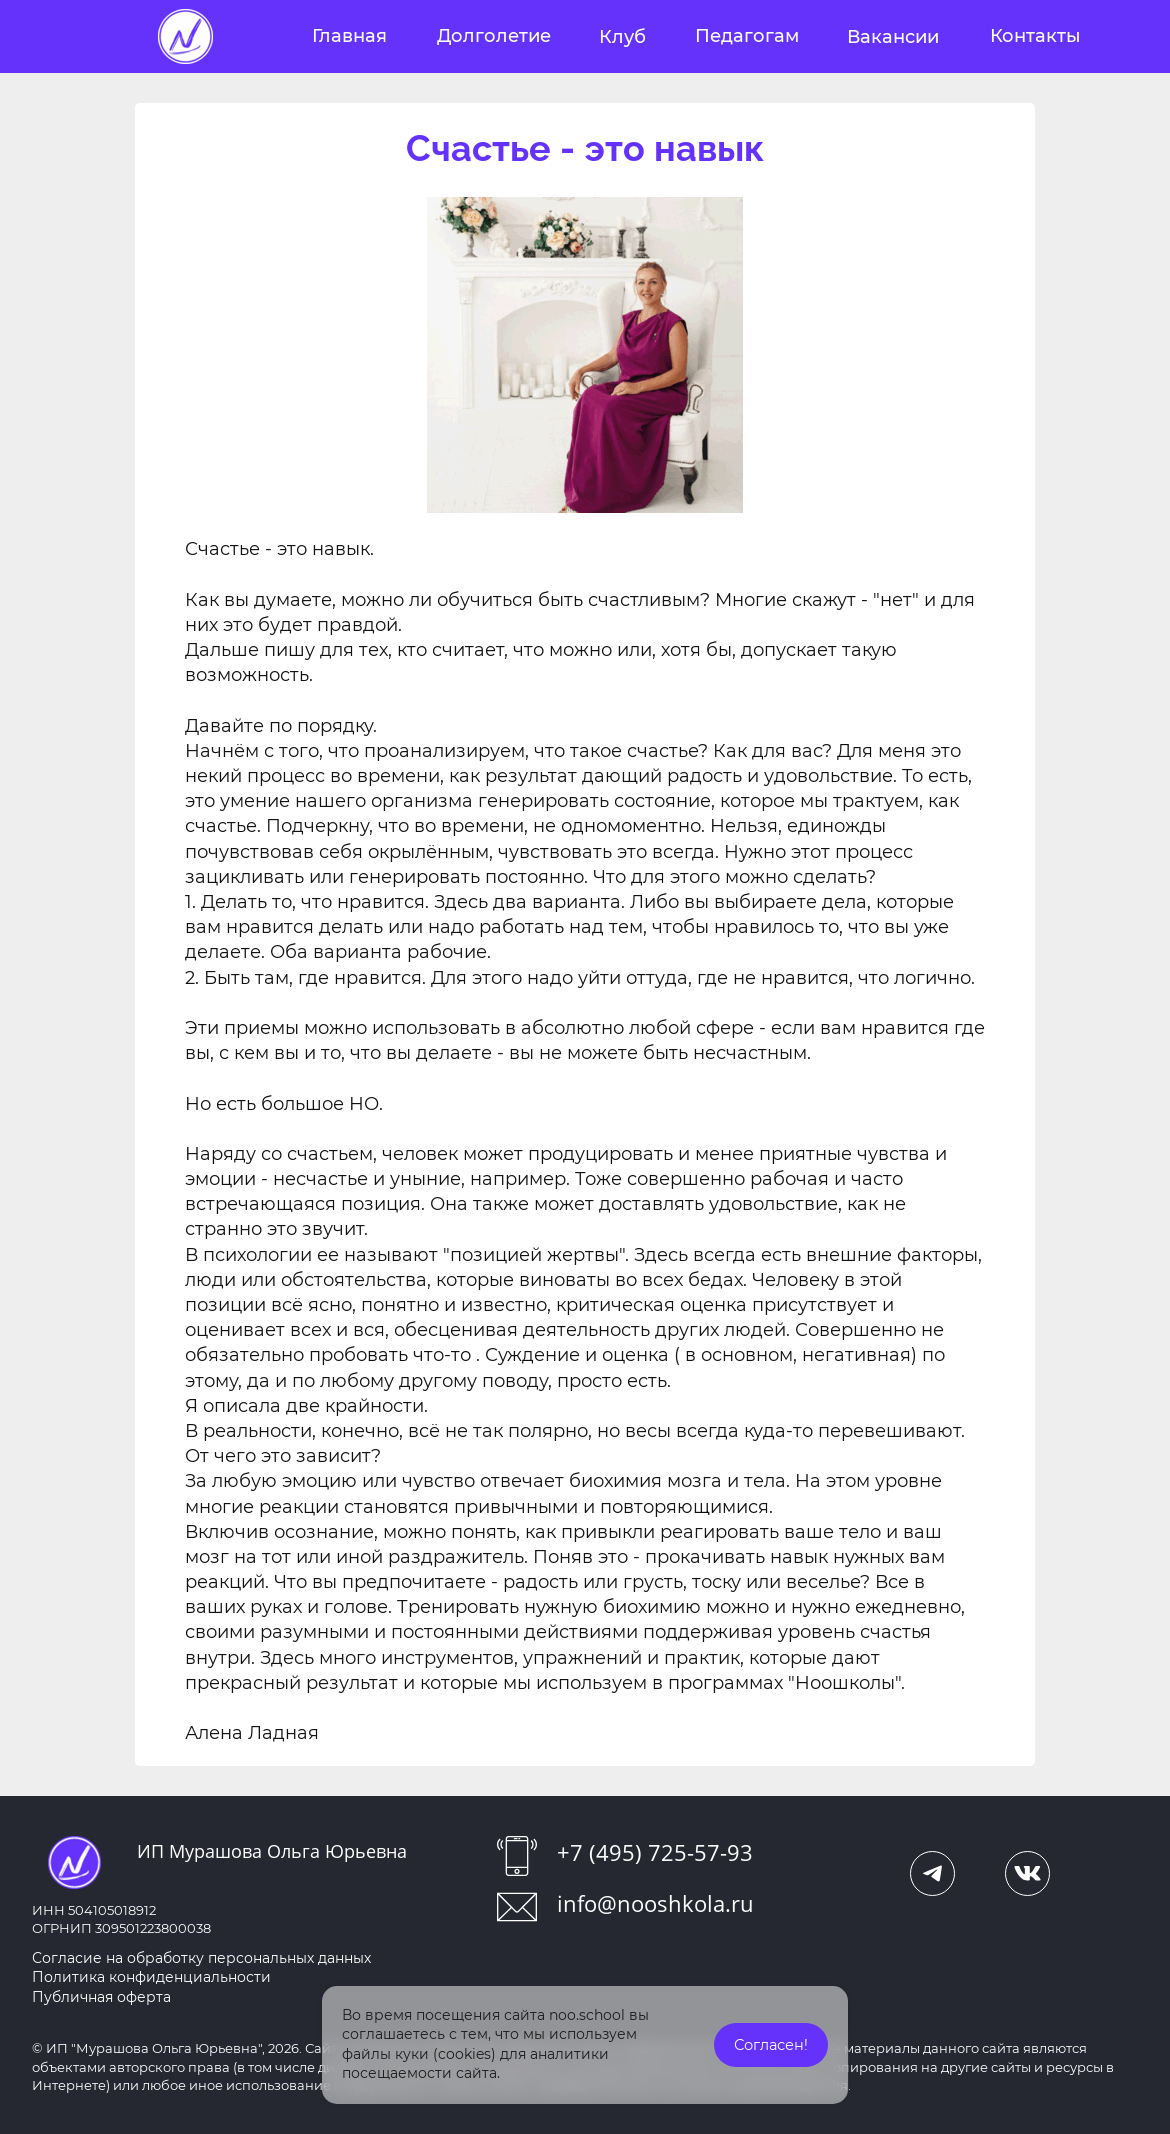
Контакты (1035, 36)
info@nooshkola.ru (655, 1903)
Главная (349, 36)
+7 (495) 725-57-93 (655, 1852)
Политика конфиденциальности (151, 1977)
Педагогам (747, 36)
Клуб (622, 37)
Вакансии (893, 37)
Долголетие (494, 36)
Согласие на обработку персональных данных (201, 1958)
